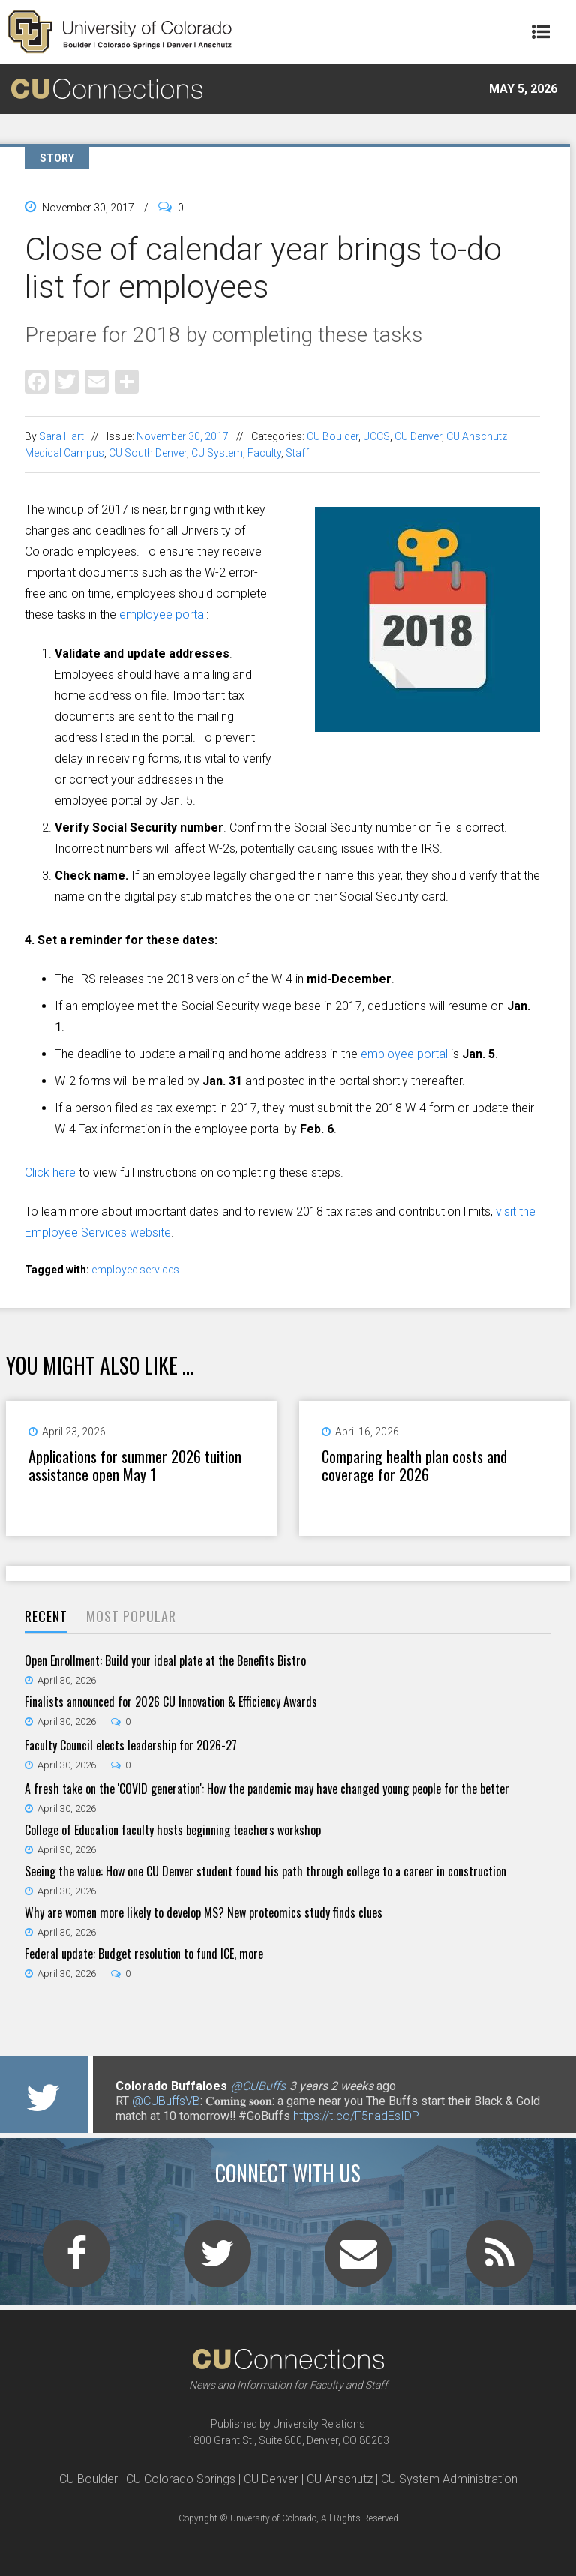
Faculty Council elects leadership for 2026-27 (131, 1745)
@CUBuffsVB (166, 2101)
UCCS (376, 436)
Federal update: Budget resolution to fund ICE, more (144, 1954)
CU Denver (418, 436)
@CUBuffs (258, 2086)
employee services (135, 1270)
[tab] (46, 1617)
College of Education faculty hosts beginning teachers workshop (173, 1830)
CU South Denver (148, 453)
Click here (50, 1172)
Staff (297, 453)
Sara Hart (61, 436)
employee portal (162, 614)
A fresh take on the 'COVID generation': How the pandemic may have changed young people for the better (267, 1789)
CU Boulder (332, 436)
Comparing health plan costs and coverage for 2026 (414, 1465)
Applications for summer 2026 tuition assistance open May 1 (135, 1465)
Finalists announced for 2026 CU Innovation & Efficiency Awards (171, 1702)
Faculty (264, 453)
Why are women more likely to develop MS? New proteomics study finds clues (203, 1912)
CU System (217, 453)
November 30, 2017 (182, 436)
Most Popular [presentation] (131, 1616)
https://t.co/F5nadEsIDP (356, 2116)
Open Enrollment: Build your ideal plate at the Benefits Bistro (165, 1660)
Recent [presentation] (46, 1616)
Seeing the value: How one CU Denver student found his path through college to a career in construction (265, 1871)
